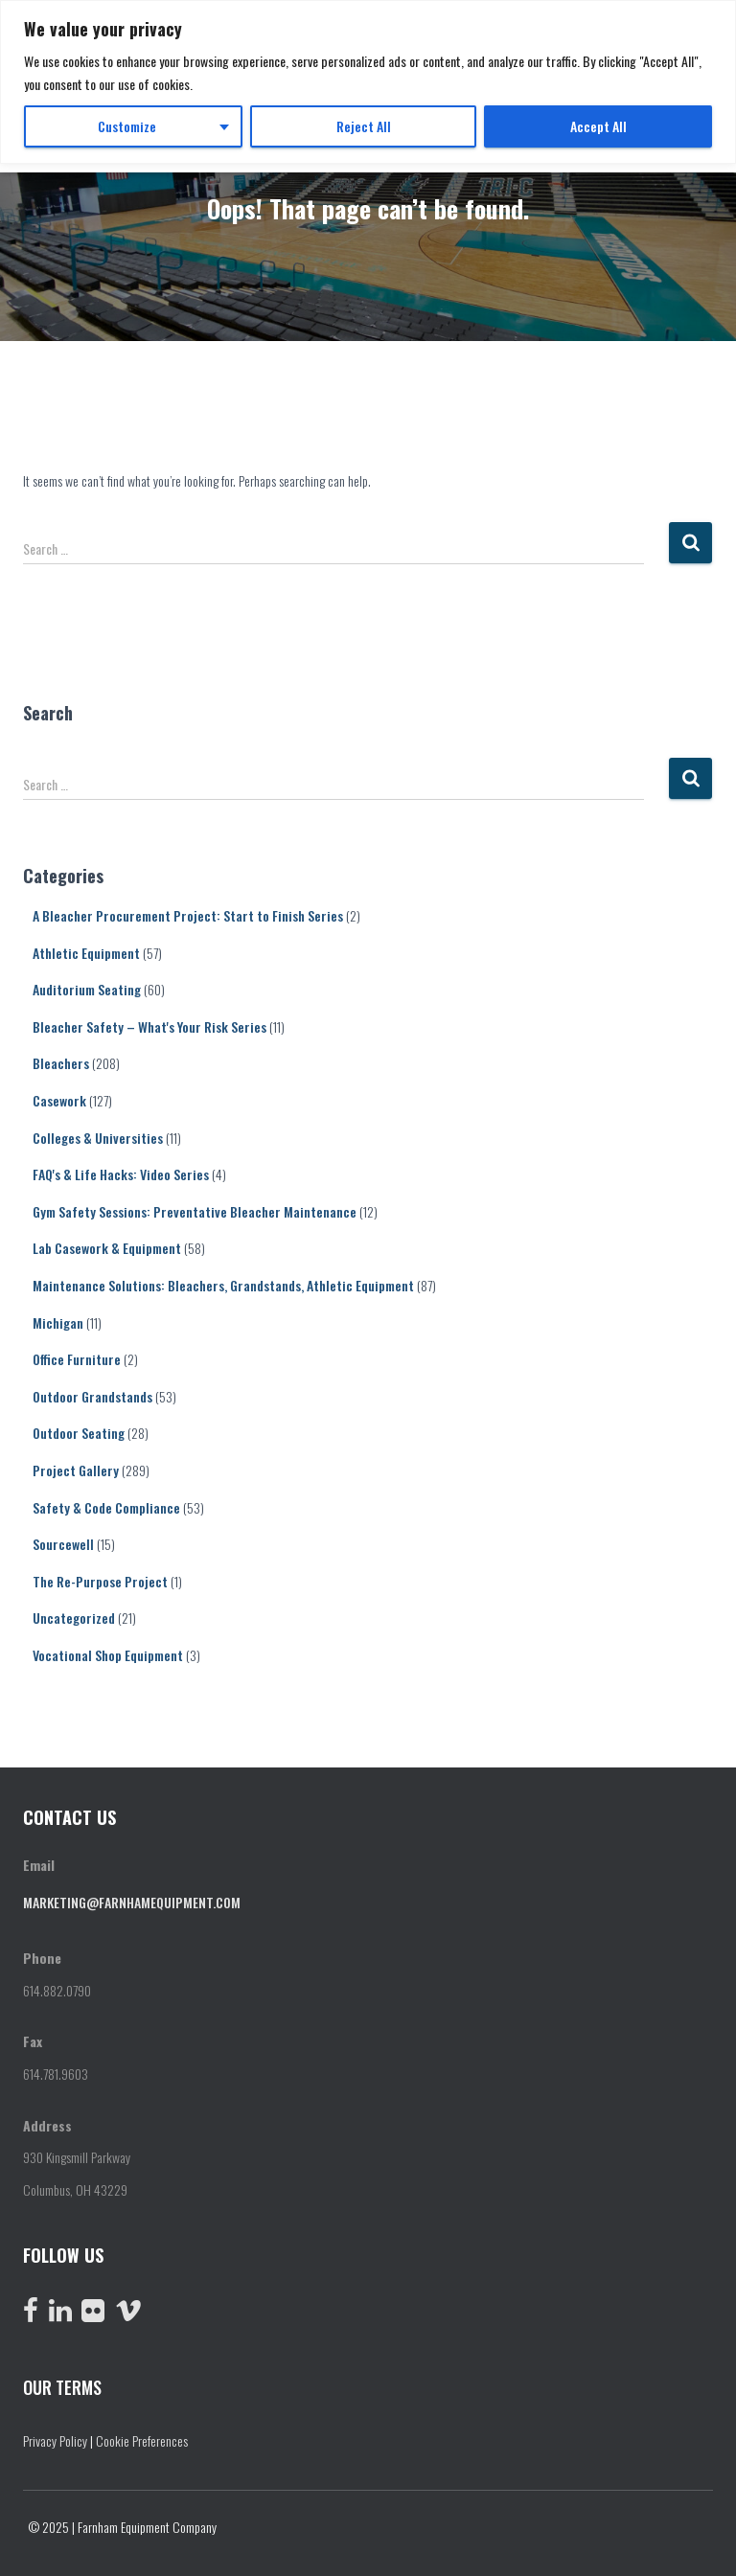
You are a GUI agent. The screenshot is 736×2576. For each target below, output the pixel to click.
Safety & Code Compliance (106, 1507)
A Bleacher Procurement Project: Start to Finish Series (188, 915)
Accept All (598, 126)
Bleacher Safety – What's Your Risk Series (149, 1026)
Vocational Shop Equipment (108, 1655)
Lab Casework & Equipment (107, 1248)
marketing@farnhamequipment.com (132, 1902)
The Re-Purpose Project (100, 1581)
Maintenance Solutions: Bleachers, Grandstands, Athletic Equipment (223, 1285)
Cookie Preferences (142, 2440)
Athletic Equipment (86, 953)
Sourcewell (63, 1544)
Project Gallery (76, 1470)
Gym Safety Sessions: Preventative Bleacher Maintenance (194, 1211)
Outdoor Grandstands (92, 1396)
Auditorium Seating (87, 989)
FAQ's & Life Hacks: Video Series (121, 1174)
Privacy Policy (55, 2440)
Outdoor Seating (79, 1433)
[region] (368, 82)
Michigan (58, 1322)
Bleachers (61, 1063)
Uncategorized (74, 1617)
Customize (127, 126)
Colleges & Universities (98, 1138)
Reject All (363, 126)
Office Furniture (77, 1359)
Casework (59, 1100)
